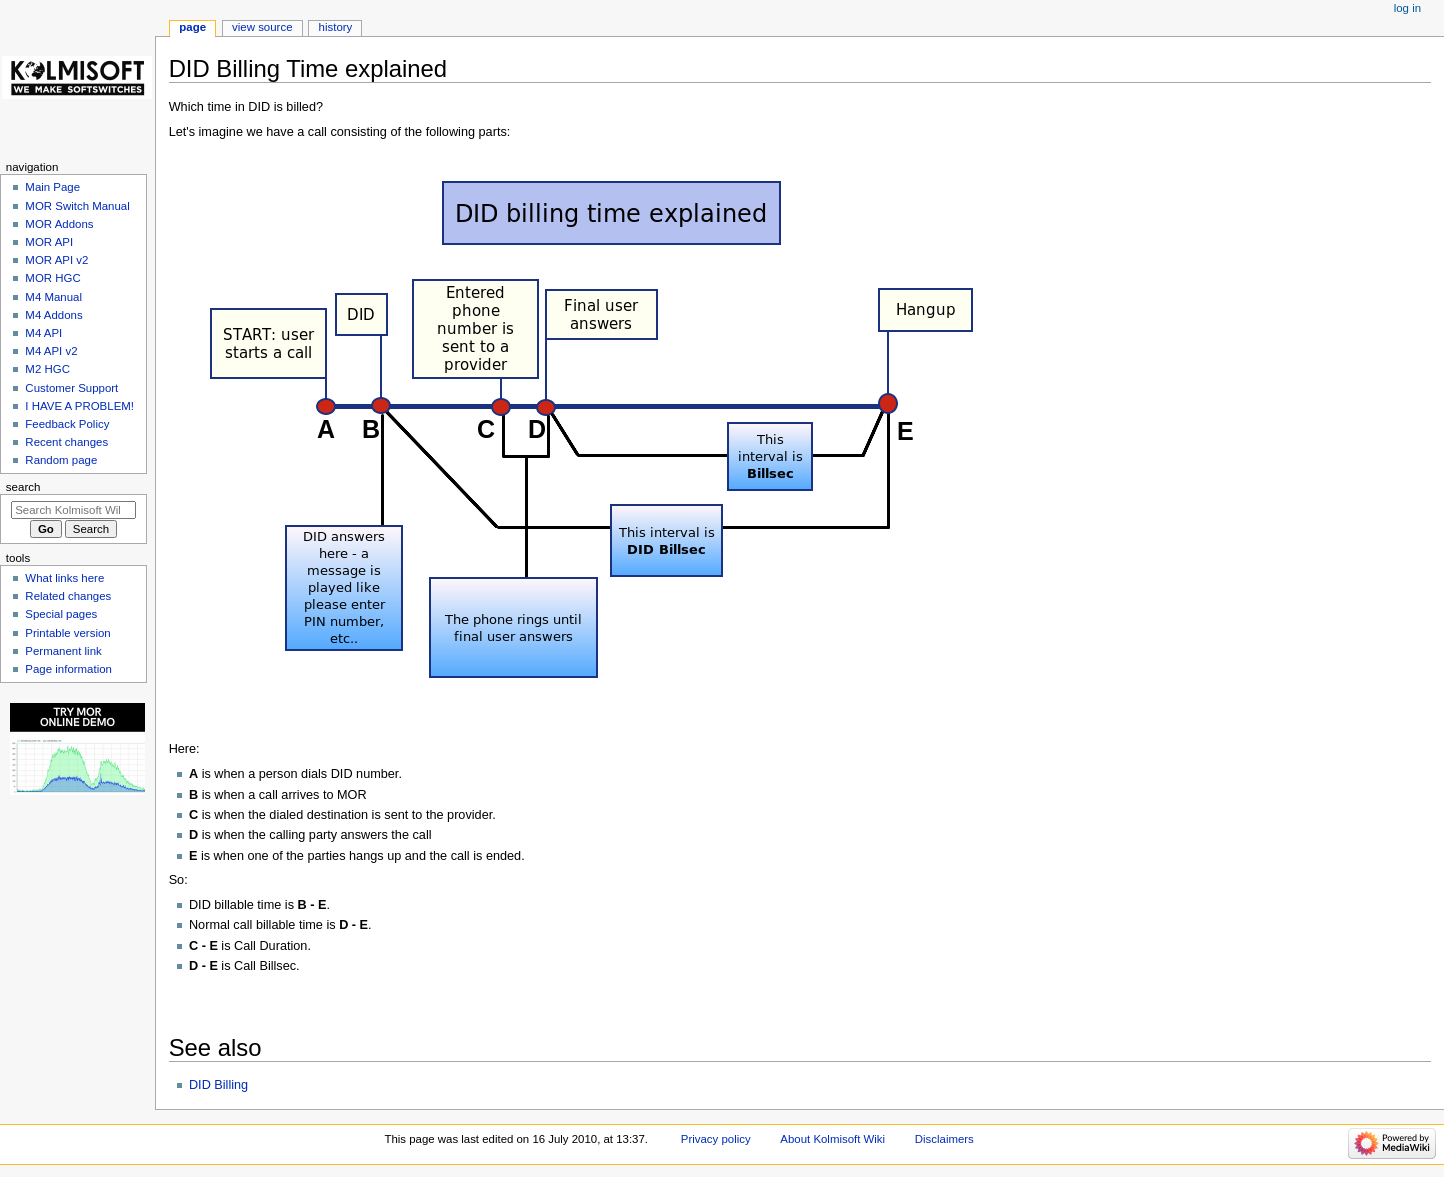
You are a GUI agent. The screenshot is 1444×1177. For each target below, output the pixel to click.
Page (192, 27)
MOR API (49, 242)
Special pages (61, 614)
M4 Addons (53, 315)
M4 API (43, 333)
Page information (68, 669)
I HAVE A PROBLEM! (79, 406)
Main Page (52, 187)
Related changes (68, 596)
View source (262, 27)
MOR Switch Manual (77, 206)
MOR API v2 (56, 260)
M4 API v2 (51, 351)
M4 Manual (53, 297)
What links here (64, 578)
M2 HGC (47, 369)
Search (23, 487)
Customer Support (71, 388)
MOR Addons (59, 224)
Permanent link (63, 651)
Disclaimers (944, 1139)
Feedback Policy (67, 424)
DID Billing (218, 1085)
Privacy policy (716, 1139)
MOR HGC (52, 278)
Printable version (67, 633)
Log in (1407, 8)
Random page (61, 460)
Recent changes (66, 442)
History (336, 27)
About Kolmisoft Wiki (832, 1139)
